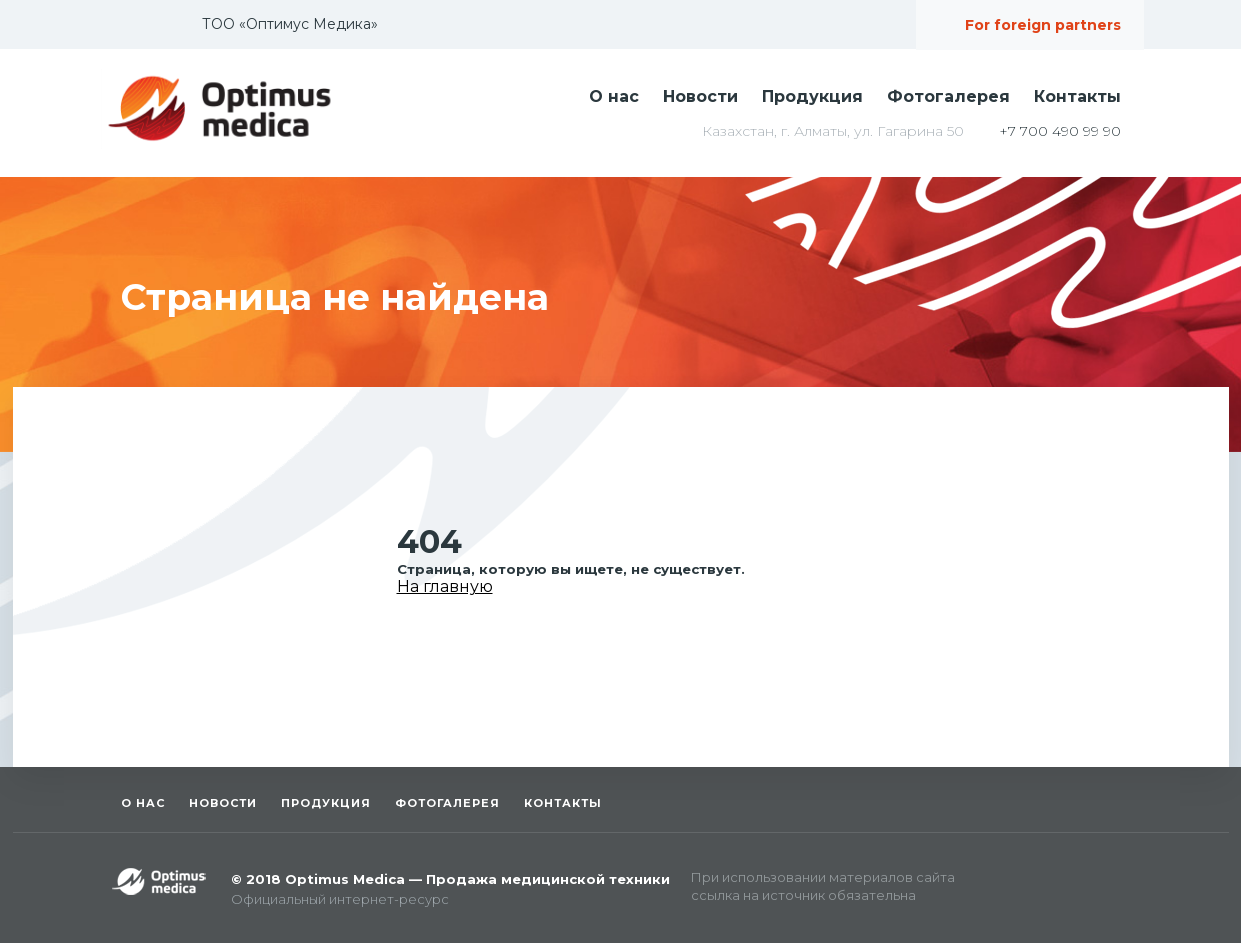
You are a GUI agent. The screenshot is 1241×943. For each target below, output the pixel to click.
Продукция (812, 96)
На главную (445, 586)
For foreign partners (1043, 25)
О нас (614, 96)
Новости (700, 96)
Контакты (1077, 96)
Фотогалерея (948, 96)
